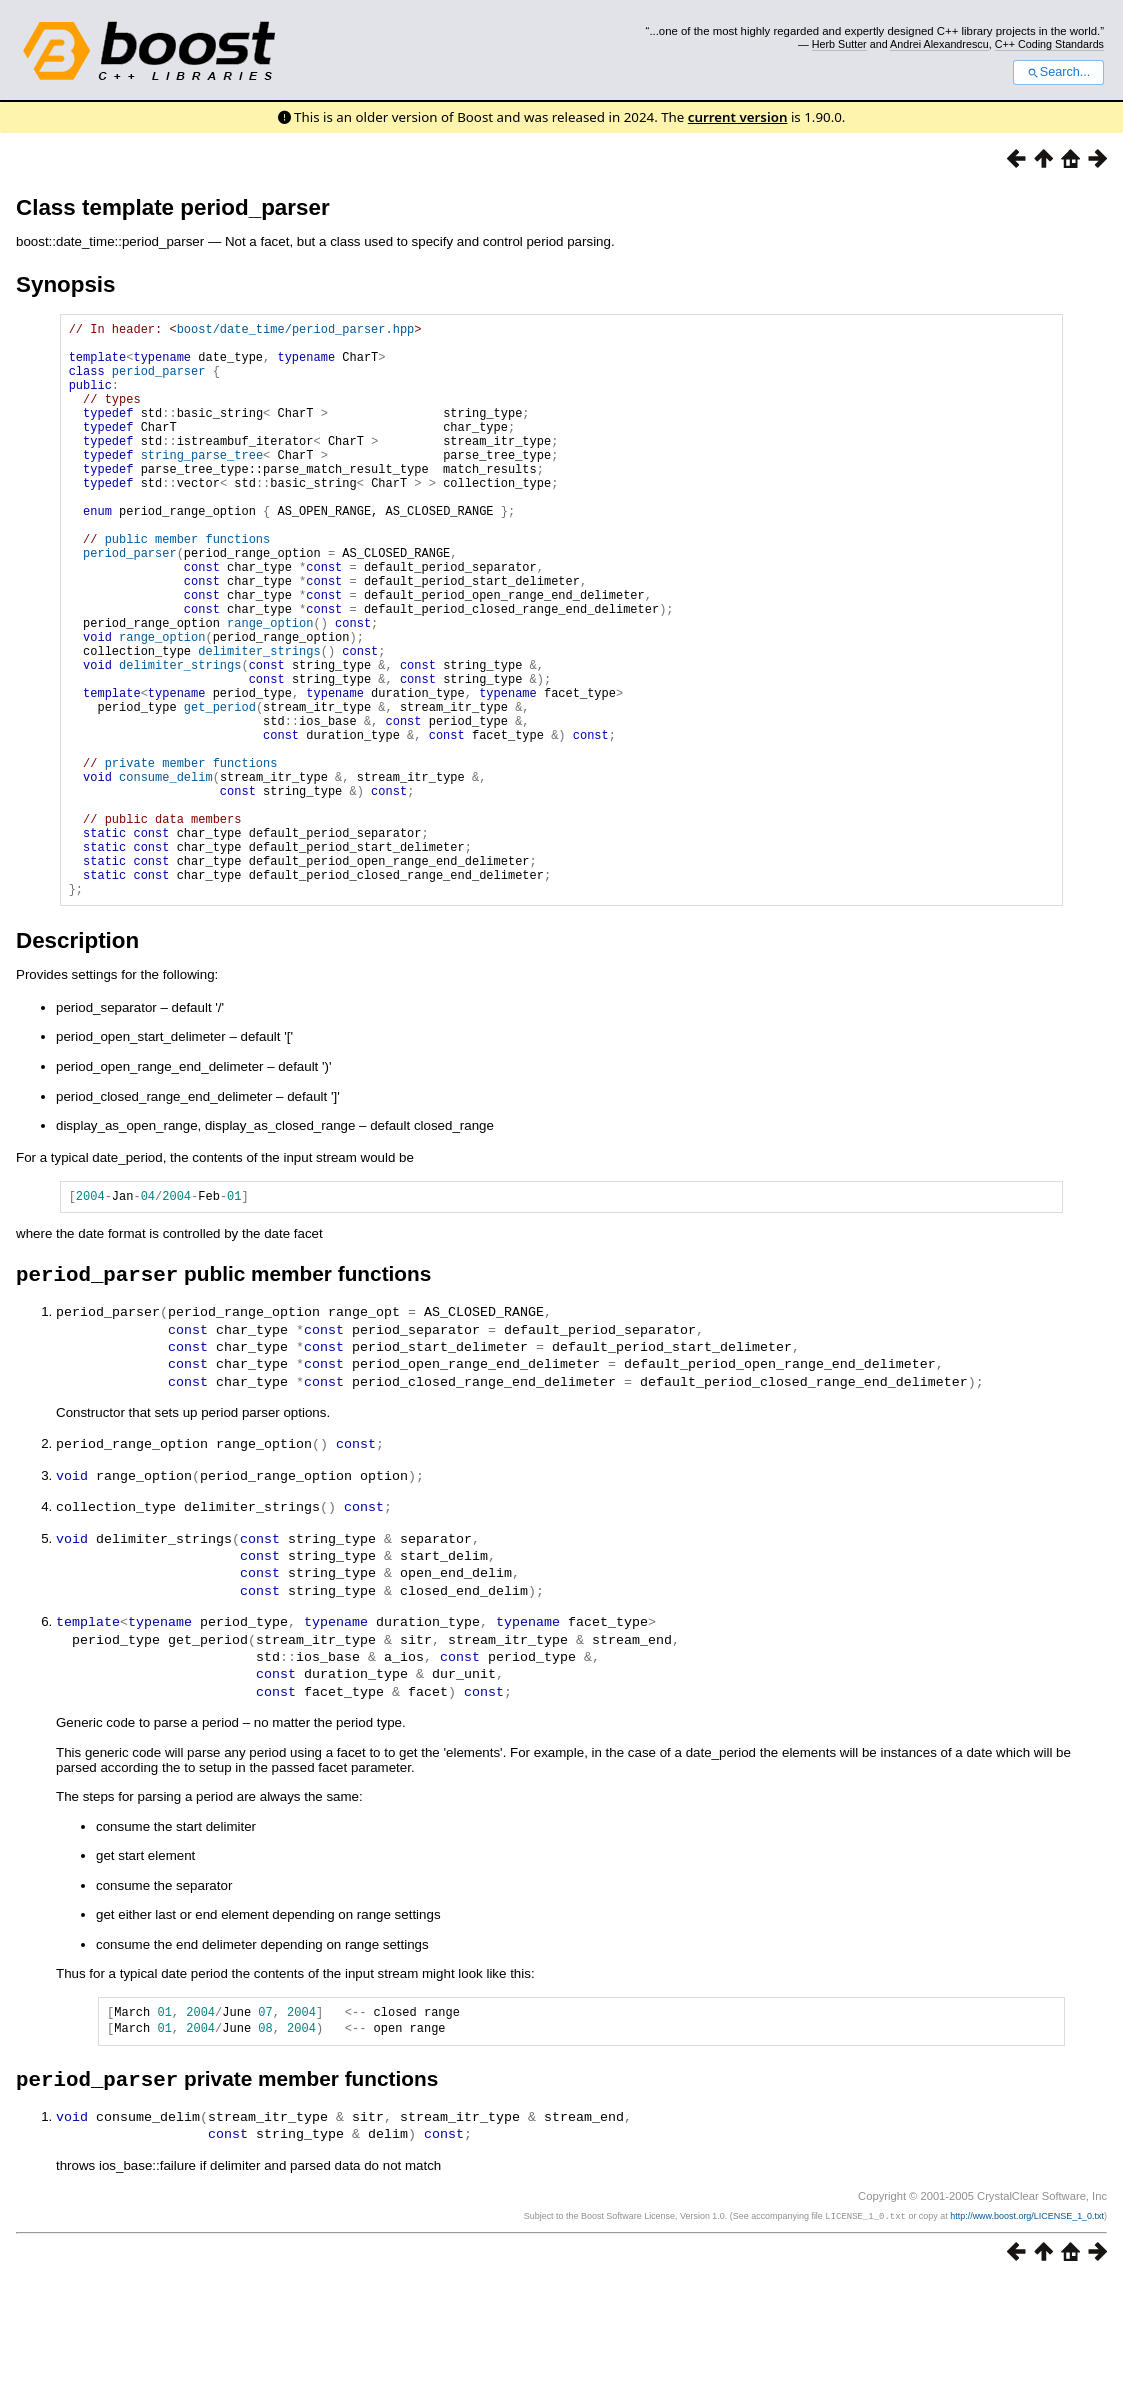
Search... (1058, 72)
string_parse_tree (202, 484)
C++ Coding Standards (1049, 44)
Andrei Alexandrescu (939, 44)
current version (738, 117)
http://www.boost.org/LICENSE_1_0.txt (1027, 2341)
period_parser (159, 382)
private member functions (191, 858)
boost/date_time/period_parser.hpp (296, 331)
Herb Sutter (839, 44)
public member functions (188, 586)
